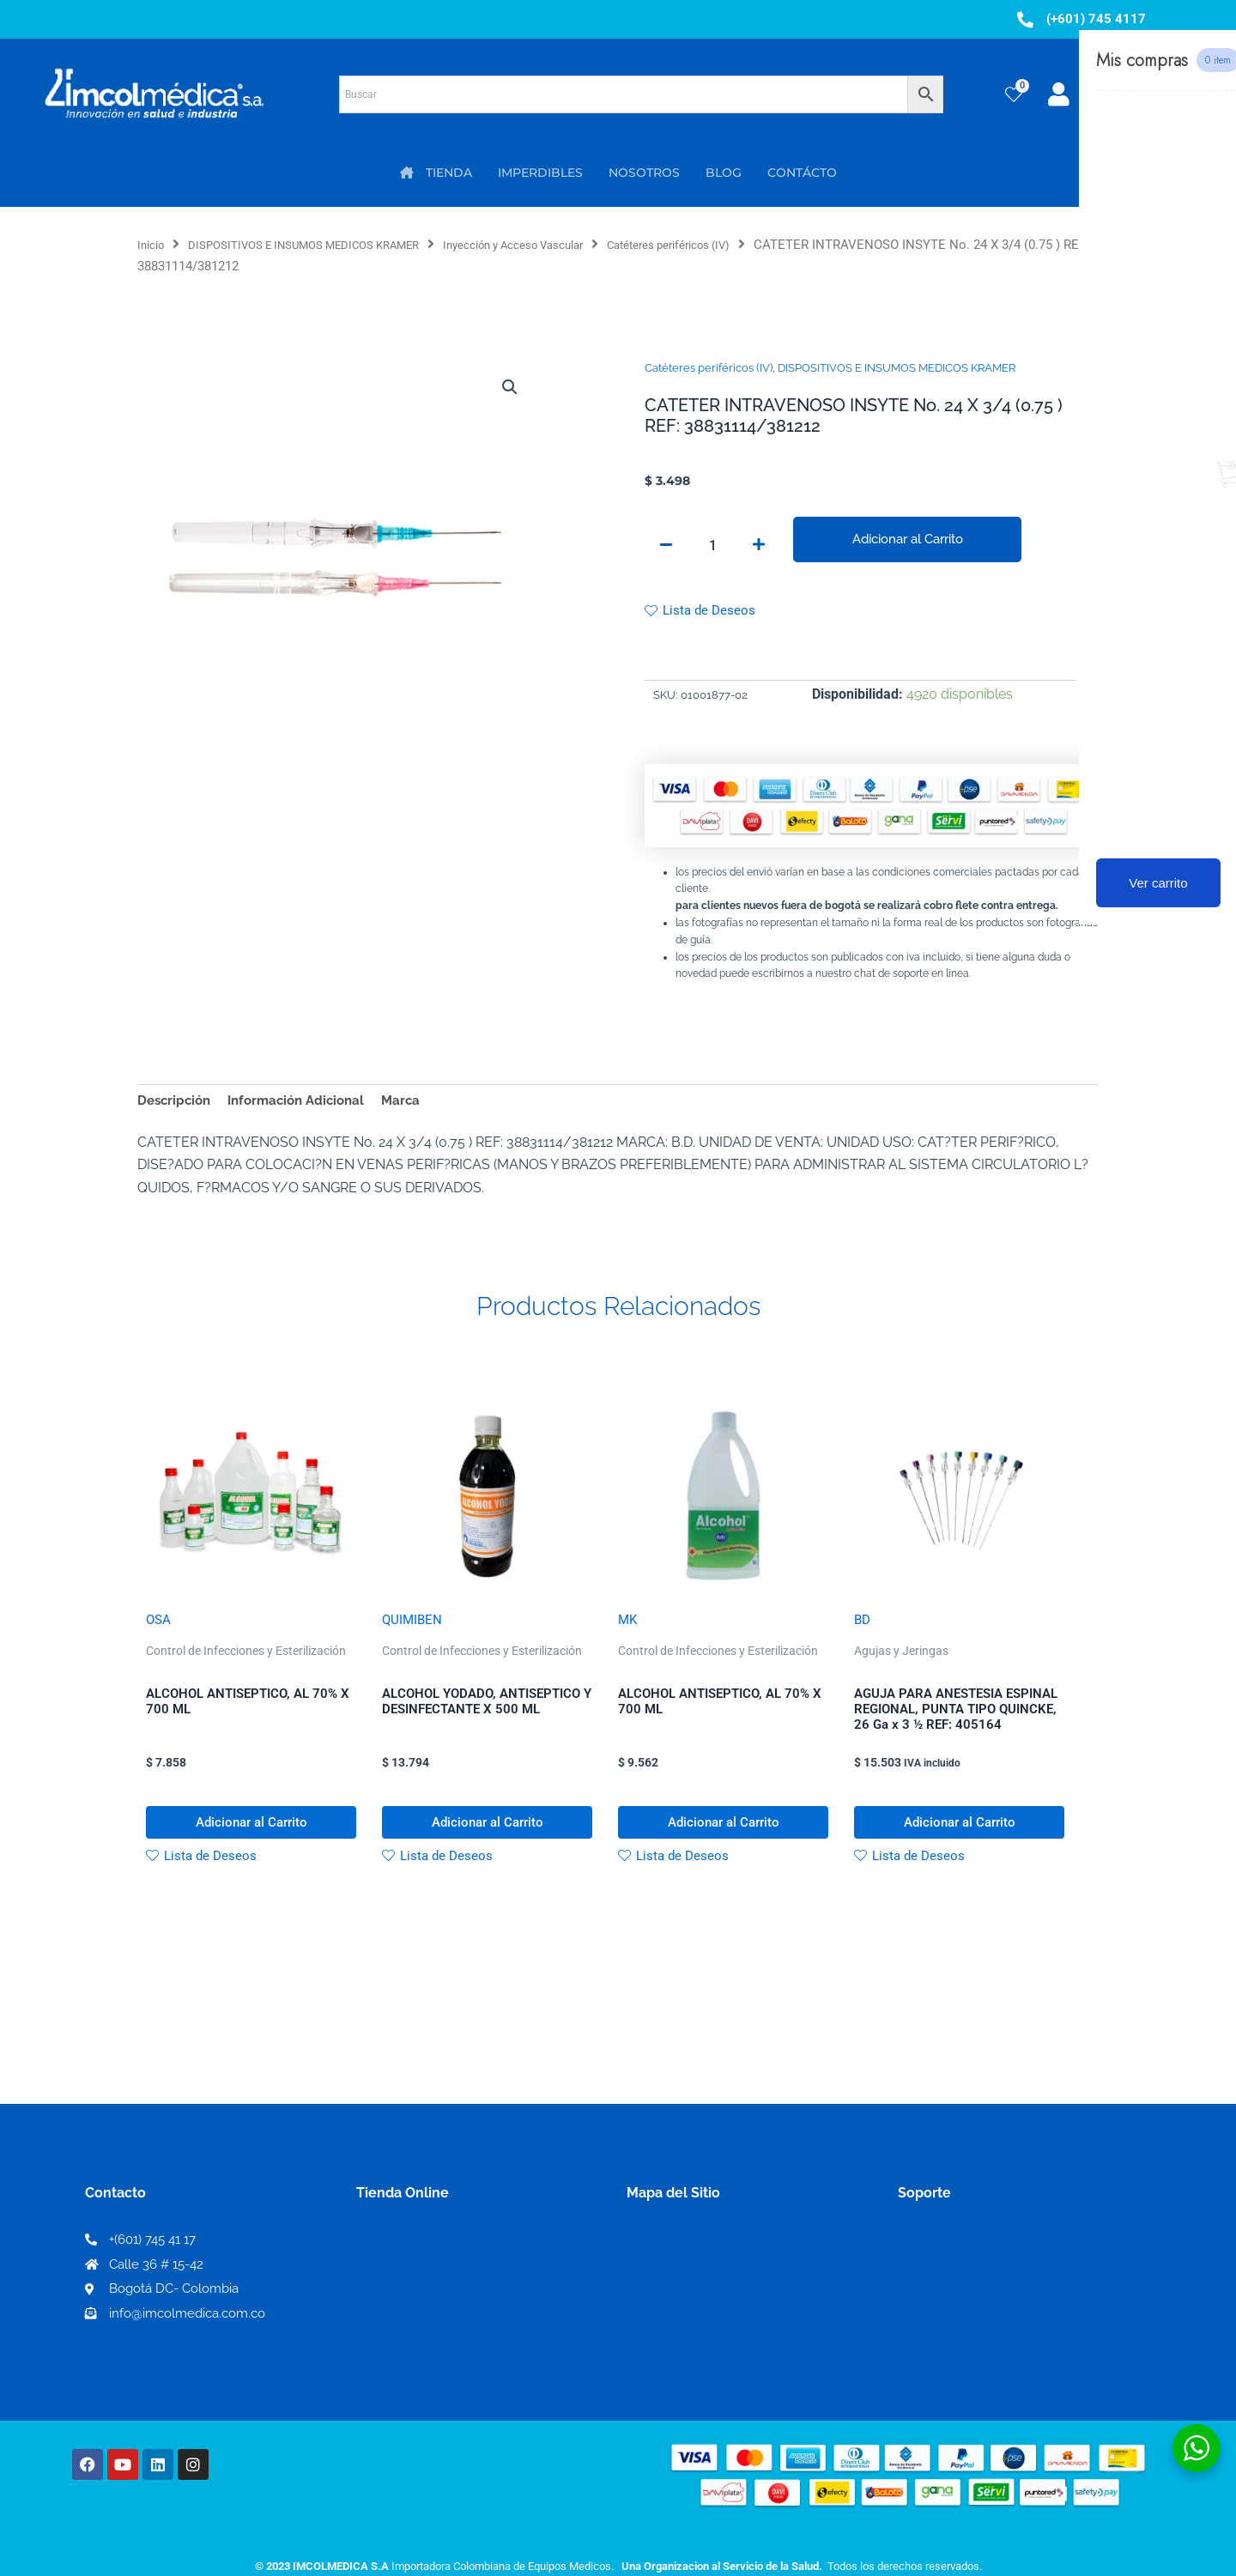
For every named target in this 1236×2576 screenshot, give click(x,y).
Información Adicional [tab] (306, 1105)
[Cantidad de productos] (712, 547)
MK (628, 1627)
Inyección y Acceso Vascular (568, 244)
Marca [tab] (416, 1105)
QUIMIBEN (413, 1627)
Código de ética (949, 2290)
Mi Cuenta (395, 2263)
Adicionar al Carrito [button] (251, 1837)
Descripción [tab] (176, 1105)
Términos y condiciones (974, 2263)
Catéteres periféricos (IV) (747, 244)
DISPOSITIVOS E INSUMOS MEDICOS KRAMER (327, 244)
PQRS (645, 2290)
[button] (508, 388)
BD (863, 1627)
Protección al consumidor (981, 2345)
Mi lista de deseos (419, 2290)
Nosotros (657, 2262)
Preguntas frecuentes (968, 2318)
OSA (159, 1627)
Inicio (153, 244)
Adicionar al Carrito (907, 539)
